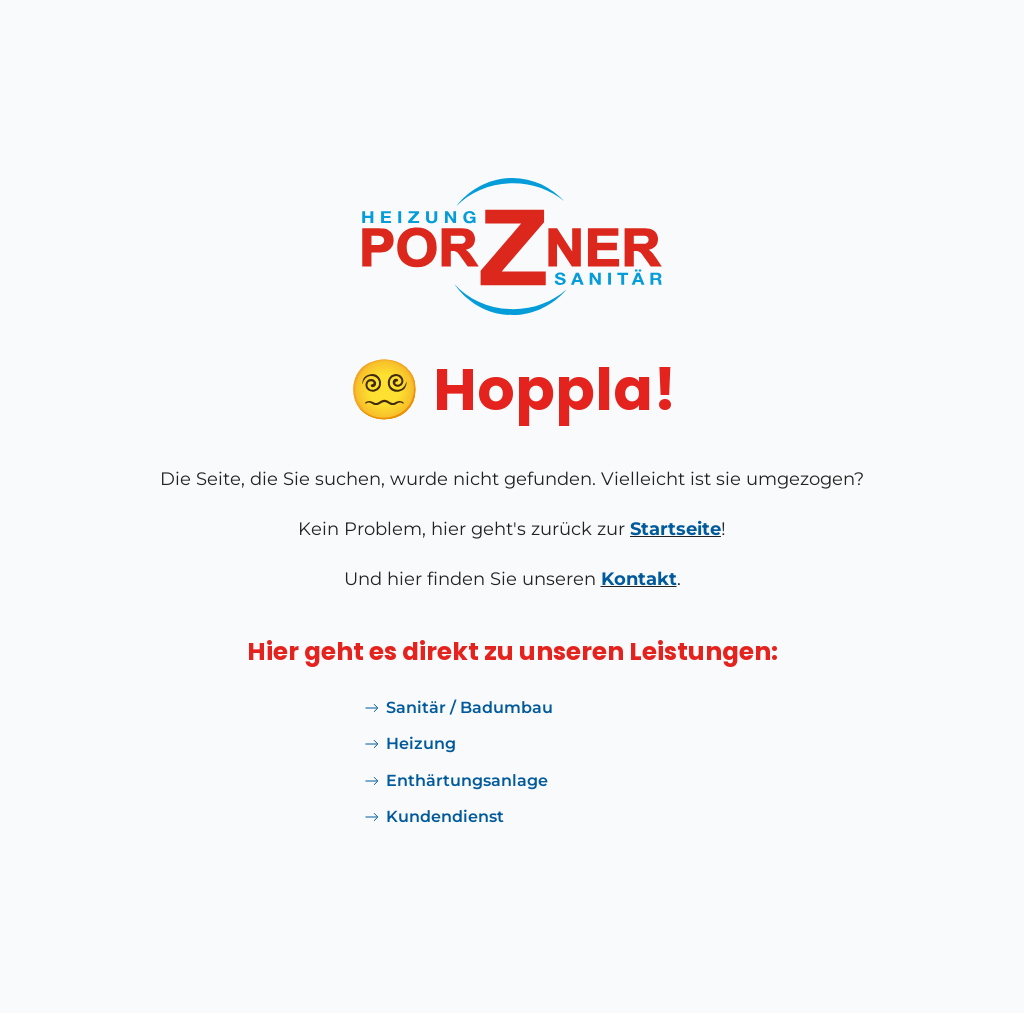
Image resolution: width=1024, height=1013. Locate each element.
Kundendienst (433, 817)
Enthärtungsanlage (455, 781)
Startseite (675, 529)
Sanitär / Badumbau (457, 708)
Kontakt (639, 579)
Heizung (409, 744)
